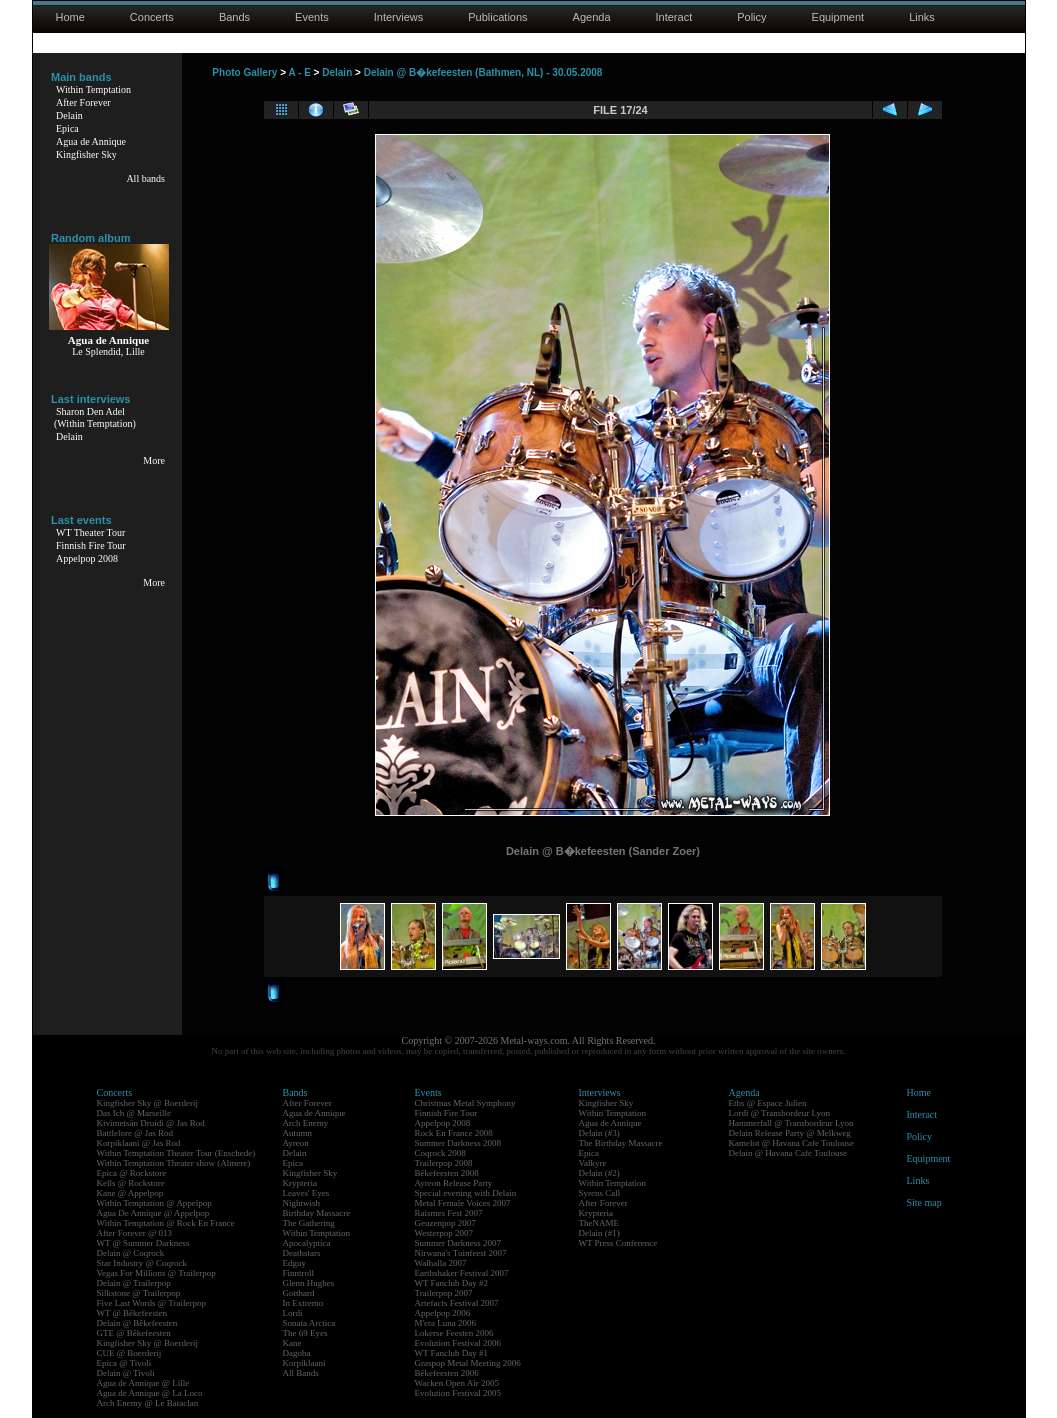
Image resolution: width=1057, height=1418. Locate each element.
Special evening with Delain (466, 1193)
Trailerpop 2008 (444, 1163)
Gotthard (299, 1293)
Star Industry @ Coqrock (142, 1263)
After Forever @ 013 (135, 1233)
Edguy (295, 1263)
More (154, 460)
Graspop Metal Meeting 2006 (468, 1363)
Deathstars (302, 1253)
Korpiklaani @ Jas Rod (139, 1143)
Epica (67, 128)
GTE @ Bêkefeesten (134, 1333)
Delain (69, 115)
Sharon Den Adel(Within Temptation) (95, 417)
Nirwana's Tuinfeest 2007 (461, 1253)
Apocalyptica (307, 1243)
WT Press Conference (618, 1243)
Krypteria (300, 1183)
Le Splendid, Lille (108, 351)
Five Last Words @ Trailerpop (151, 1303)
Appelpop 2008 (87, 558)
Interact (674, 17)
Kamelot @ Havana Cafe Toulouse (791, 1143)
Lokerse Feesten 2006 (454, 1333)
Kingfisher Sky (86, 154)
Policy (751, 17)
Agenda (592, 17)
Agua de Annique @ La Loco (150, 1393)
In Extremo (303, 1303)
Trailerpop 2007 (444, 1293)
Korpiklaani (304, 1363)
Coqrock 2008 (440, 1153)
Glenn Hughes (309, 1283)
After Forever (83, 102)
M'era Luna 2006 (446, 1323)
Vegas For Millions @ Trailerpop (156, 1273)
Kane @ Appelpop (130, 1193)
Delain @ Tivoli (126, 1373)
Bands (234, 17)
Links (922, 17)
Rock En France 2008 (454, 1133)
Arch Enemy (306, 1123)
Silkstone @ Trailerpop (139, 1293)
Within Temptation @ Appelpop (154, 1203)
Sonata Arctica (309, 1323)
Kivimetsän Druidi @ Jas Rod (151, 1123)
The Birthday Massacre (621, 1143)
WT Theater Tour (90, 532)
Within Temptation (93, 89)
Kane (292, 1343)
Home (70, 17)
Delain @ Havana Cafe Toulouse (788, 1153)
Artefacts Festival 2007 (457, 1303)
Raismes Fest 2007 (449, 1213)
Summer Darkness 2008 (458, 1143)
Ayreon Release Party (454, 1183)
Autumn (298, 1133)
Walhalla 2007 (441, 1263)
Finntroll (299, 1273)
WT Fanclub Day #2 (452, 1283)
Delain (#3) (599, 1133)
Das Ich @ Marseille (134, 1113)
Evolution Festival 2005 (458, 1393)
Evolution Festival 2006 (458, 1343)
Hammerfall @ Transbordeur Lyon (791, 1123)
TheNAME (599, 1223)
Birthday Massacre (317, 1213)
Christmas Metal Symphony (465, 1103)
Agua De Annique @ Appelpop (153, 1213)
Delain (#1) (599, 1233)
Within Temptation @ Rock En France (166, 1223)
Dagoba (297, 1353)
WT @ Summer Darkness (143, 1243)
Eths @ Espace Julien (768, 1103)
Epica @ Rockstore (132, 1173)
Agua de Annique (91, 141)
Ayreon (296, 1143)
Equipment (838, 17)
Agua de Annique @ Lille (143, 1383)
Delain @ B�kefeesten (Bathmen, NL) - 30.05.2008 (483, 72)
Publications (497, 17)
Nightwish (302, 1203)
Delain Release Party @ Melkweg (790, 1133)
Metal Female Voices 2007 (463, 1203)
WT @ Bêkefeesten (132, 1313)
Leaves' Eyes (306, 1193)
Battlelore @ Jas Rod (135, 1133)
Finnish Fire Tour (91, 545)
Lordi (293, 1313)
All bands (145, 178)
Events (312, 17)
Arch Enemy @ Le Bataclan (148, 1403)
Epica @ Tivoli (124, 1363)
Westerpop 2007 (444, 1233)
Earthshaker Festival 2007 (462, 1273)
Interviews (399, 17)
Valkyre (593, 1163)
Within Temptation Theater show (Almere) (174, 1163)
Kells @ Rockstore (131, 1183)
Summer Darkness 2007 (458, 1243)
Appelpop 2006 (443, 1313)
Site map (924, 1202)
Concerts (152, 17)
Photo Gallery (244, 72)
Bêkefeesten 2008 (447, 1173)
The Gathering (309, 1223)
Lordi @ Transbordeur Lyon (780, 1113)
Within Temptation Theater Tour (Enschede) (176, 1153)
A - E (299, 72)
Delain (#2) (599, 1173)
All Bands (301, 1373)
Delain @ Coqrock (131, 1253)
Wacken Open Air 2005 (457, 1383)
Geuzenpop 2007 (445, 1223)
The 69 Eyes (305, 1333)
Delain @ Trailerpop (134, 1283)
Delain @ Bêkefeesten (137, 1323)
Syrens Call (600, 1193)
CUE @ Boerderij (129, 1353)
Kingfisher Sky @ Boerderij (148, 1103)
